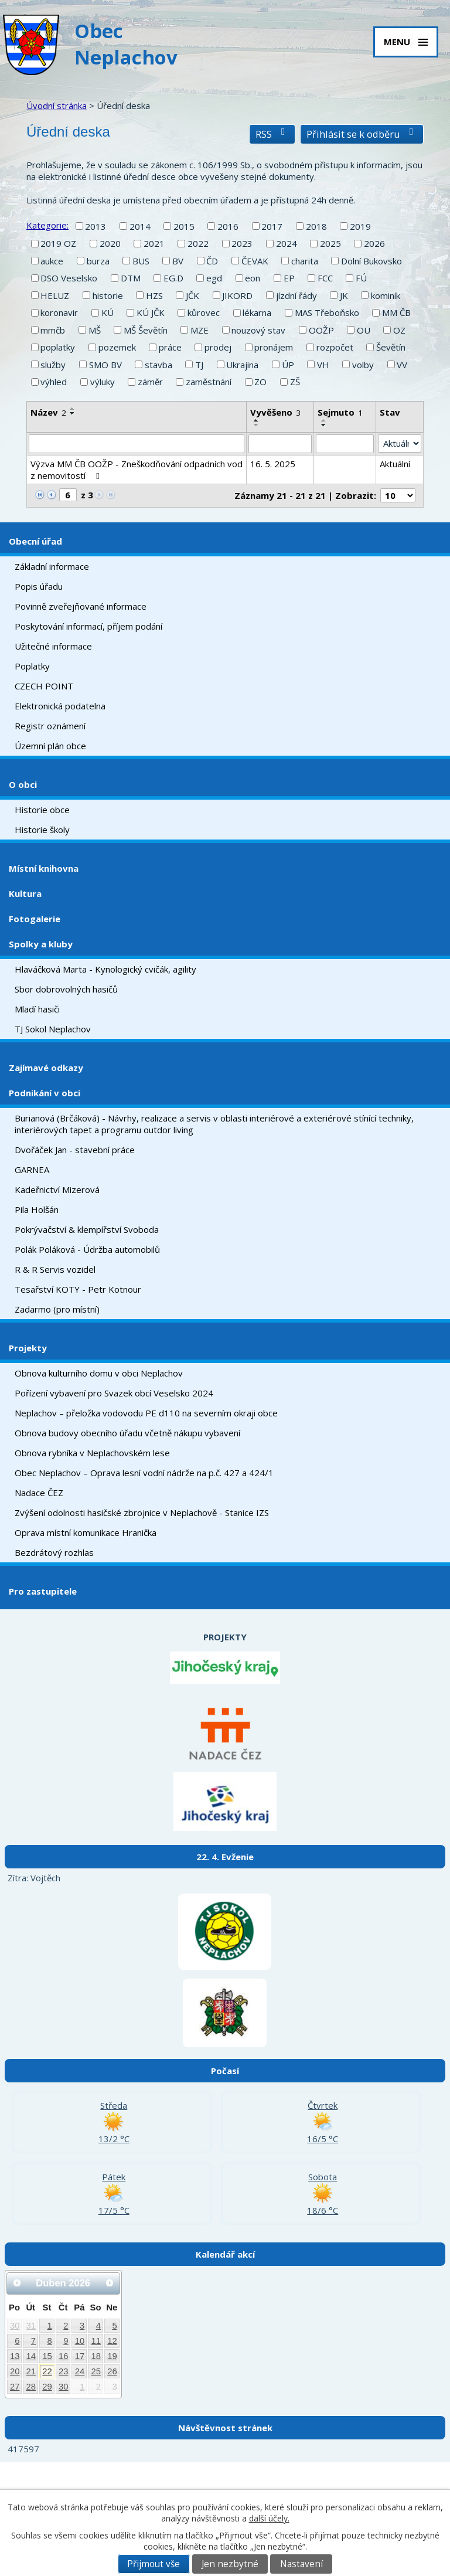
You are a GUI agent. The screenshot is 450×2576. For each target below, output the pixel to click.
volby (363, 365)
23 (64, 2371)
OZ (399, 330)
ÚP (288, 365)
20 (15, 2371)
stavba (158, 365)
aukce (51, 261)
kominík (385, 295)
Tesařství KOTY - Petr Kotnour (78, 1289)
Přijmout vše (153, 2564)
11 (96, 2341)
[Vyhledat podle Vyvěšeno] (280, 443)
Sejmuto (340, 412)
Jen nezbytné (230, 2564)
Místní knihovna (44, 868)
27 (15, 2386)
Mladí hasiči (37, 1009)
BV (177, 261)
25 (96, 2371)
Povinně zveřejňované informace (80, 606)
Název (48, 412)
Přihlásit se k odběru (361, 134)
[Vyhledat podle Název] (136, 443)
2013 (95, 226)
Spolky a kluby (41, 944)
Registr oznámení (50, 726)
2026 (374, 243)
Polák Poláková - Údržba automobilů (87, 1249)
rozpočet (334, 347)
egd (214, 278)
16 (64, 2356)
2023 (242, 243)
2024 (286, 243)
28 (31, 2386)
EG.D (173, 278)
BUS (140, 261)
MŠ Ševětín (146, 330)
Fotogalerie (34, 919)
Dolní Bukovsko (371, 261)
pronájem (273, 347)
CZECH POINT (44, 686)
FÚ (361, 278)
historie (108, 295)
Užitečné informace (53, 646)
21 (31, 2371)
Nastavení (301, 2564)
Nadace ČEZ (39, 1492)
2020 (110, 243)
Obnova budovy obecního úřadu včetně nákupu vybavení (127, 1433)
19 (112, 2356)
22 (47, 2371)
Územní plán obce (50, 746)
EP (289, 278)
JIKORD (237, 295)
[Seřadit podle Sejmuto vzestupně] (324, 420)
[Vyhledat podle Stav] (399, 443)
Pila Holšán (37, 1209)
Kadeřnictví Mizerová (57, 1189)
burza (98, 261)
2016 (227, 226)
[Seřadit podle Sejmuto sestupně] (324, 425)
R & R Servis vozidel (55, 1269)
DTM (131, 278)
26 (112, 2371)
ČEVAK (254, 261)
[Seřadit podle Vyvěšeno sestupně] (256, 425)
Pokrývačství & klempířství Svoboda (87, 1229)
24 (80, 2371)
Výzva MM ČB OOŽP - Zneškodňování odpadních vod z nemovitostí (136, 469)
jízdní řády (296, 295)
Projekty (28, 1348)
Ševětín (390, 347)
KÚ (107, 312)
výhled (53, 382)
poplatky (57, 347)
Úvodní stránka (56, 105)
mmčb (52, 330)
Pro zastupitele (43, 1591)
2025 (330, 243)
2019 (360, 226)
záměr (150, 382)
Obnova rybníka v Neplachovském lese (92, 1453)
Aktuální (395, 464)
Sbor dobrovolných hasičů (66, 989)
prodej (217, 347)
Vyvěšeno (275, 412)
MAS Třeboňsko (327, 312)
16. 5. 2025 (272, 464)
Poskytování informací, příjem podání (88, 626)
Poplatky (32, 666)
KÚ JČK (151, 312)
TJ (199, 365)
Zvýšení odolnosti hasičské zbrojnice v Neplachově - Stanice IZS (142, 1512)
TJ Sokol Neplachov (53, 1029)
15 (47, 2356)
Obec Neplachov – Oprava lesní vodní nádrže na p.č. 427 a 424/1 (144, 1473)
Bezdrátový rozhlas (54, 1552)
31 (31, 2325)
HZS (154, 295)
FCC (325, 278)
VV (402, 365)
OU (363, 330)
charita (304, 261)
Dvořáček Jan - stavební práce (75, 1150)
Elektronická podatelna (60, 706)
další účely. (269, 2518)
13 (15, 2356)
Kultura (25, 893)
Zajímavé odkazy (46, 1067)
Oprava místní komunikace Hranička (85, 1532)
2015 (184, 226)
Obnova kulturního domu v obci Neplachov (99, 1373)
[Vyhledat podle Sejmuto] (345, 443)
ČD (212, 261)
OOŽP (321, 330)
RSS (272, 134)
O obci (23, 784)
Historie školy (42, 829)
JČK (192, 295)
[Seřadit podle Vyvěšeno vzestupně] (256, 420)
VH (323, 365)
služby (53, 365)
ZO (260, 382)
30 (15, 2325)
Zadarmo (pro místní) (57, 1309)
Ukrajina (242, 365)
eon (252, 278)
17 (80, 2356)
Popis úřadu (39, 586)
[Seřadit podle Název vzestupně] (72, 408)
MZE (199, 330)
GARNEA (32, 1169)
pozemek (117, 347)
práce (170, 347)
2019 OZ (58, 243)
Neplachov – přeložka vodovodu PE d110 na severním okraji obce (146, 1413)
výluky (102, 382)
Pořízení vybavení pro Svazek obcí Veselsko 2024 (114, 1393)
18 (96, 2356)
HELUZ (54, 295)
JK (344, 295)
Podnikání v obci (44, 1093)
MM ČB (396, 312)
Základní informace (52, 566)
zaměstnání (208, 382)
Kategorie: (47, 225)
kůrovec (204, 312)
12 (112, 2341)
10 (80, 2341)
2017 (271, 226)
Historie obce (42, 809)
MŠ (94, 330)
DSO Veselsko (68, 278)
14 (31, 2356)
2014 (140, 226)
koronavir (59, 312)
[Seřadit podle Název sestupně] (72, 413)
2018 (316, 226)
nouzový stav (258, 330)
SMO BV (105, 365)
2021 (154, 243)
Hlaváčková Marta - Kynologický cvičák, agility (105, 969)
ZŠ (295, 382)
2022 (198, 243)
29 (47, 2386)
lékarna (257, 312)
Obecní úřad (35, 541)
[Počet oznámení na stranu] (397, 495)
